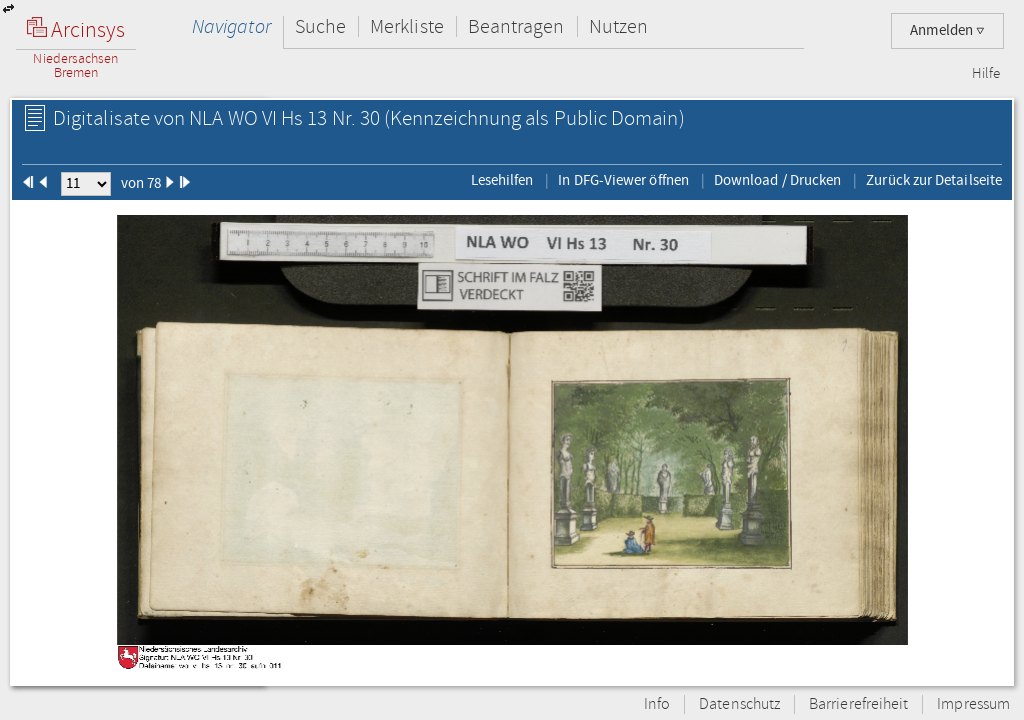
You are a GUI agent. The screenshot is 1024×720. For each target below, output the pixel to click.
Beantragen (516, 26)
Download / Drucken (777, 180)
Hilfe (986, 74)
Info (657, 704)
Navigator (231, 26)
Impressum (973, 704)
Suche (320, 26)
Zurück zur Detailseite (934, 180)
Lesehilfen (502, 180)
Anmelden (947, 30)
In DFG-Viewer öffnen (623, 180)
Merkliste (407, 26)
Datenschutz (739, 704)
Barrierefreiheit (858, 704)
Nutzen (618, 26)
